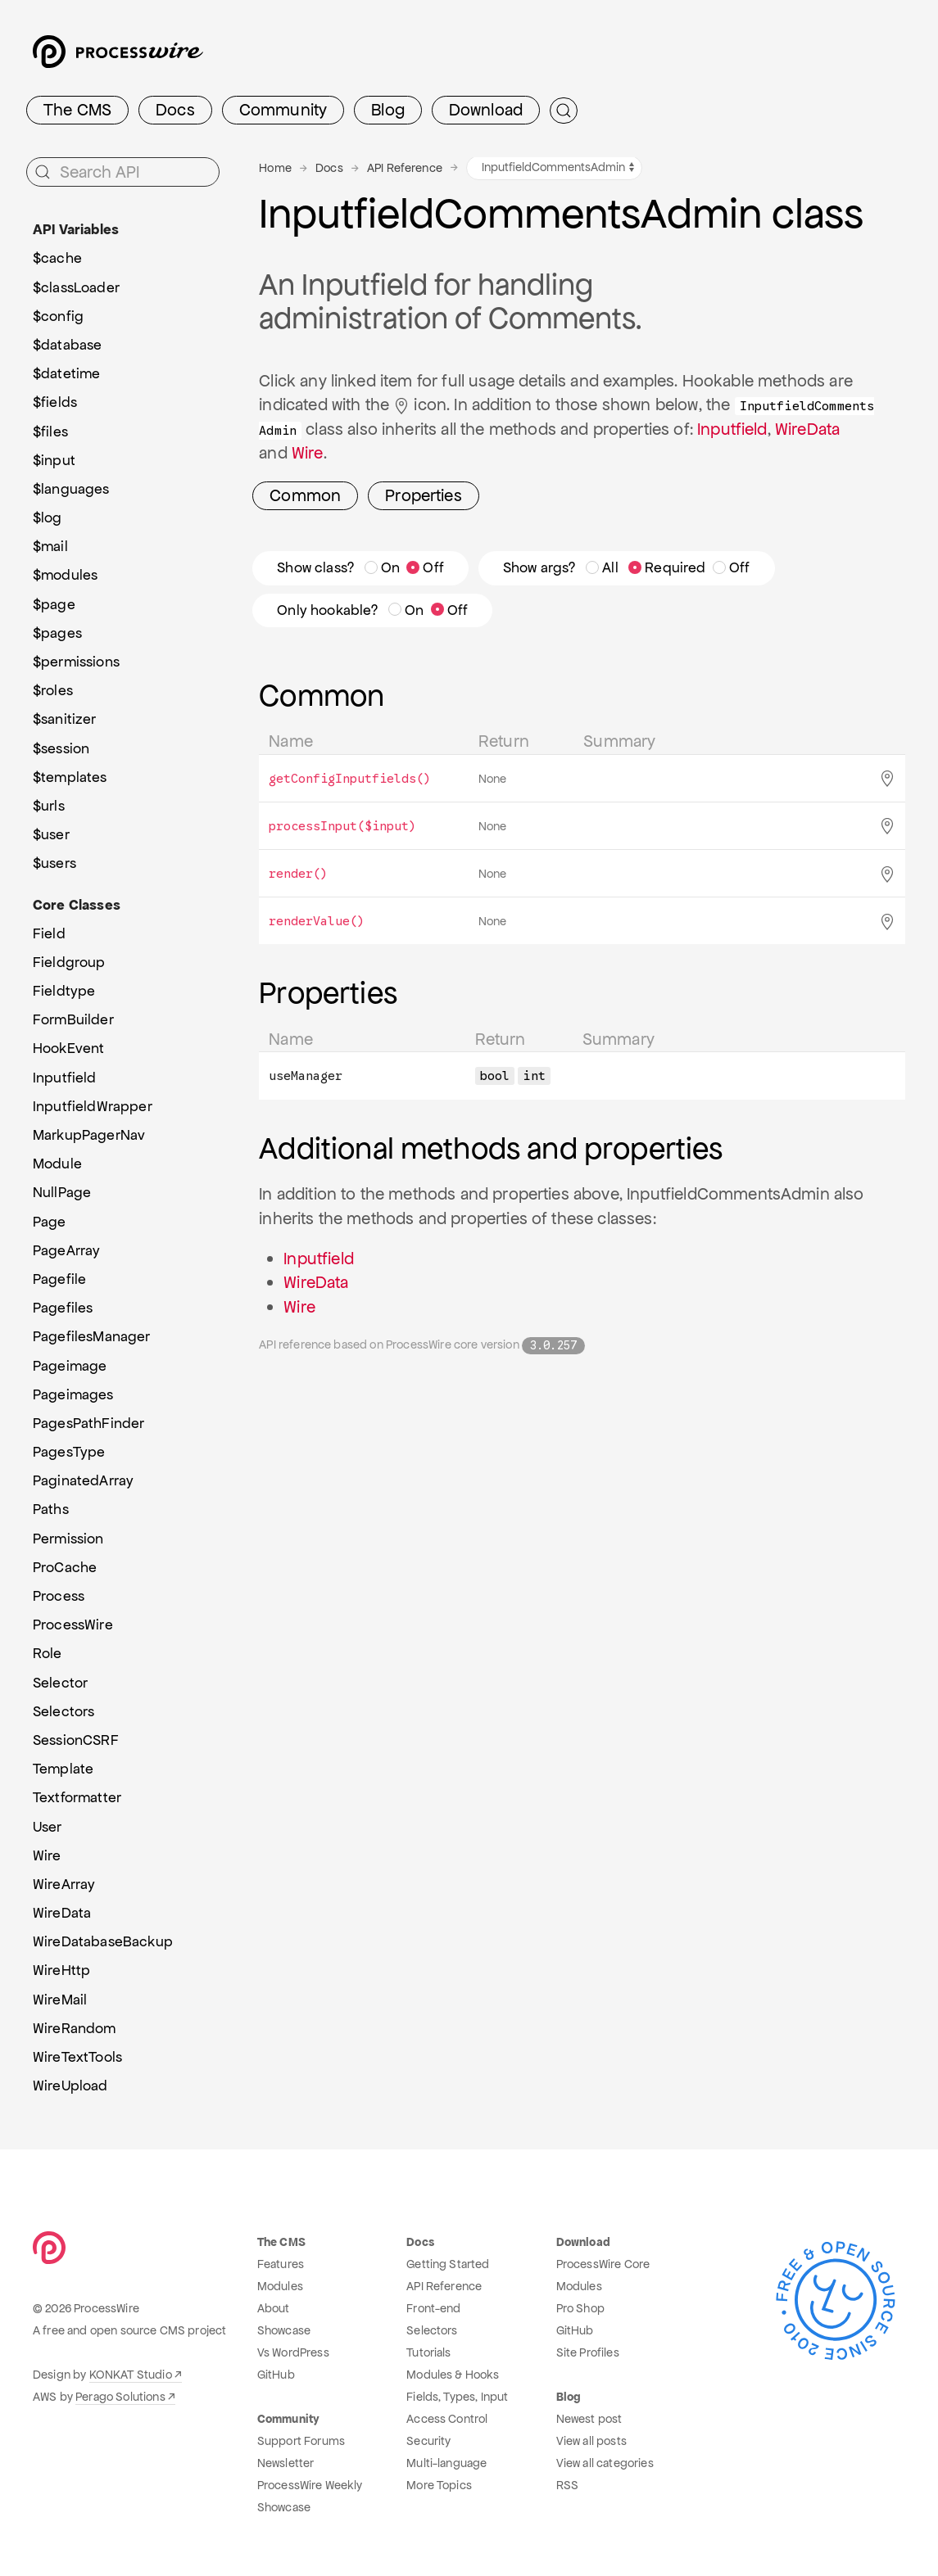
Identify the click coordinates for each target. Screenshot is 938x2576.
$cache (57, 258)
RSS (567, 2485)
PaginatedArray (83, 1480)
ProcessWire (73, 1625)
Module (57, 1164)
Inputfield (732, 429)
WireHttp (61, 1970)
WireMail (60, 2000)
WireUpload (70, 2086)
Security (428, 2441)
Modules (280, 2286)
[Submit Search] (564, 110)
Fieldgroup (69, 962)
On (382, 567)
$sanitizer (65, 719)
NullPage (62, 1192)
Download (486, 109)
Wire (308, 452)
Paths (51, 1509)
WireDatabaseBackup (103, 1941)
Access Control (446, 2418)
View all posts (591, 2441)
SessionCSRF (76, 1740)
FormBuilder (73, 1019)
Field (49, 933)
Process (58, 1596)
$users (54, 863)
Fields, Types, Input (457, 2396)
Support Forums (301, 2441)
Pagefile (59, 1279)
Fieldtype (64, 991)
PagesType (69, 1452)
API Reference (404, 167)
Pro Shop (580, 2308)
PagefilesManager (92, 1336)
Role (47, 1653)
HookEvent (68, 1048)
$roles (53, 690)
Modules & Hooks (452, 2374)
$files (50, 432)
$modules (65, 575)
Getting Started (447, 2264)
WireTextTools (77, 2057)
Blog (388, 109)
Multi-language (446, 2463)
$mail (50, 546)
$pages (57, 633)
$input (54, 460)
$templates (70, 777)
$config (58, 316)
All (602, 567)
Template (63, 1769)
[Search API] (123, 172)
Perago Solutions (120, 2396)
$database (67, 345)
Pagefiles (63, 1308)
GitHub (276, 2374)
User (47, 1827)
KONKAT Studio (130, 2374)
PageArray (66, 1250)
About (273, 2308)
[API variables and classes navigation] (554, 168)
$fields (55, 402)
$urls (49, 806)
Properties (423, 495)
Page (49, 1222)
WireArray (64, 1884)
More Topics (439, 2485)
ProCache (65, 1567)
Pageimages (73, 1394)
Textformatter (77, 1797)
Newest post (589, 2418)
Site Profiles (587, 2352)
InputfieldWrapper (92, 1106)
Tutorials (428, 2352)
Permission (68, 1539)
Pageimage (69, 1366)
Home (275, 167)
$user (51, 834)
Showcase (283, 2330)
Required (666, 567)
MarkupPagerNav (89, 1135)
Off (425, 567)
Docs (175, 109)
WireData (807, 429)
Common (305, 495)
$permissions (76, 662)
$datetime (66, 373)
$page (54, 604)
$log (47, 517)
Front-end (433, 2308)
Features (280, 2264)
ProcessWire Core (603, 2264)
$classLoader (76, 287)
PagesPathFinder (88, 1423)
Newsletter (286, 2463)
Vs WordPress (293, 2352)
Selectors (63, 1711)
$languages (71, 489)
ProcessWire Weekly (310, 2485)
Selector (60, 1683)
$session (61, 748)
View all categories (605, 2463)
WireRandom (74, 2028)
